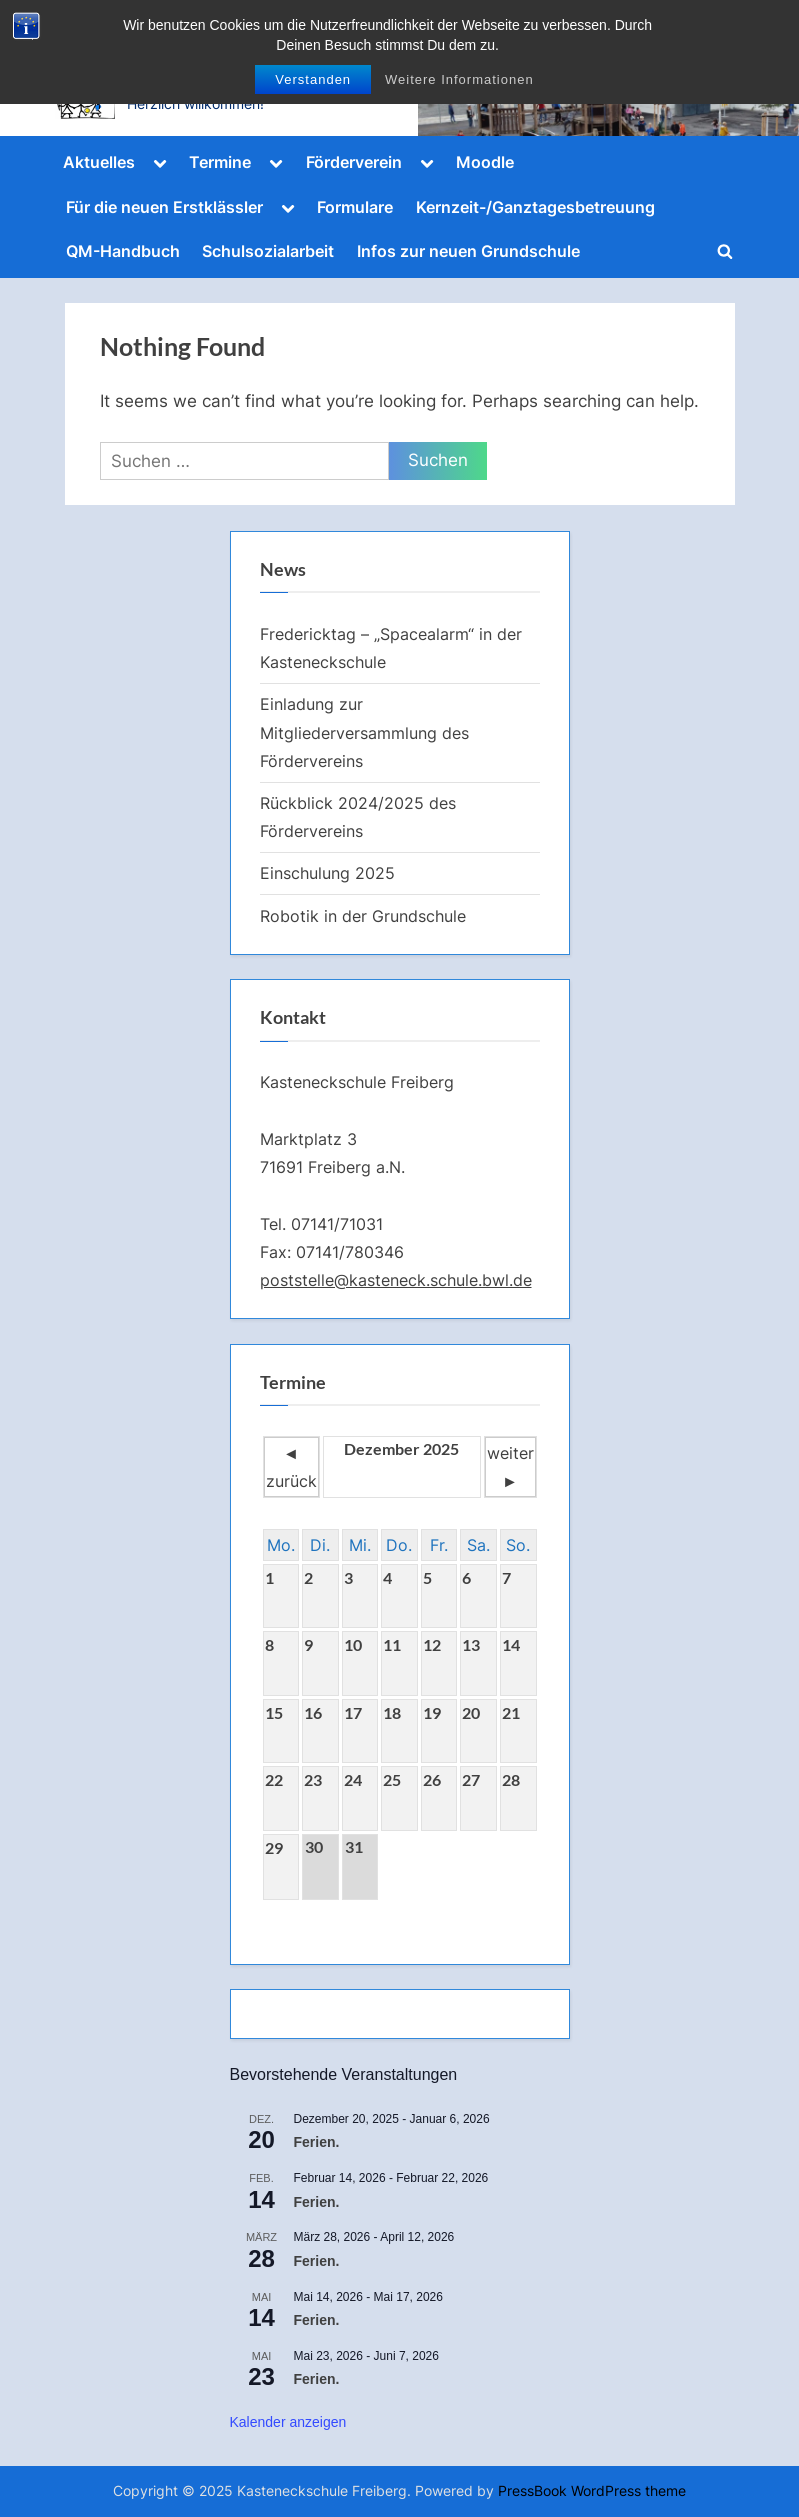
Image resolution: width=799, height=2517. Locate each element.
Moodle (485, 162)
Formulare (355, 207)
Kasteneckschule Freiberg (242, 77)
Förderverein (354, 162)
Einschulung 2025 (327, 873)
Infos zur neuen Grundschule (468, 251)
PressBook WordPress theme (592, 2491)
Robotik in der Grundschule (363, 916)
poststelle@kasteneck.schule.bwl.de (396, 1280)
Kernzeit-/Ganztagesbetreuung (535, 207)
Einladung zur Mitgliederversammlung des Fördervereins (364, 732)
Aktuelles (99, 162)
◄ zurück (291, 1467)
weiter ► (510, 1467)
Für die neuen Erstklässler (164, 207)
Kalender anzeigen (288, 2422)
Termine (220, 162)
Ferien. (317, 2142)
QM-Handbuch (123, 251)
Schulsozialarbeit (268, 251)
